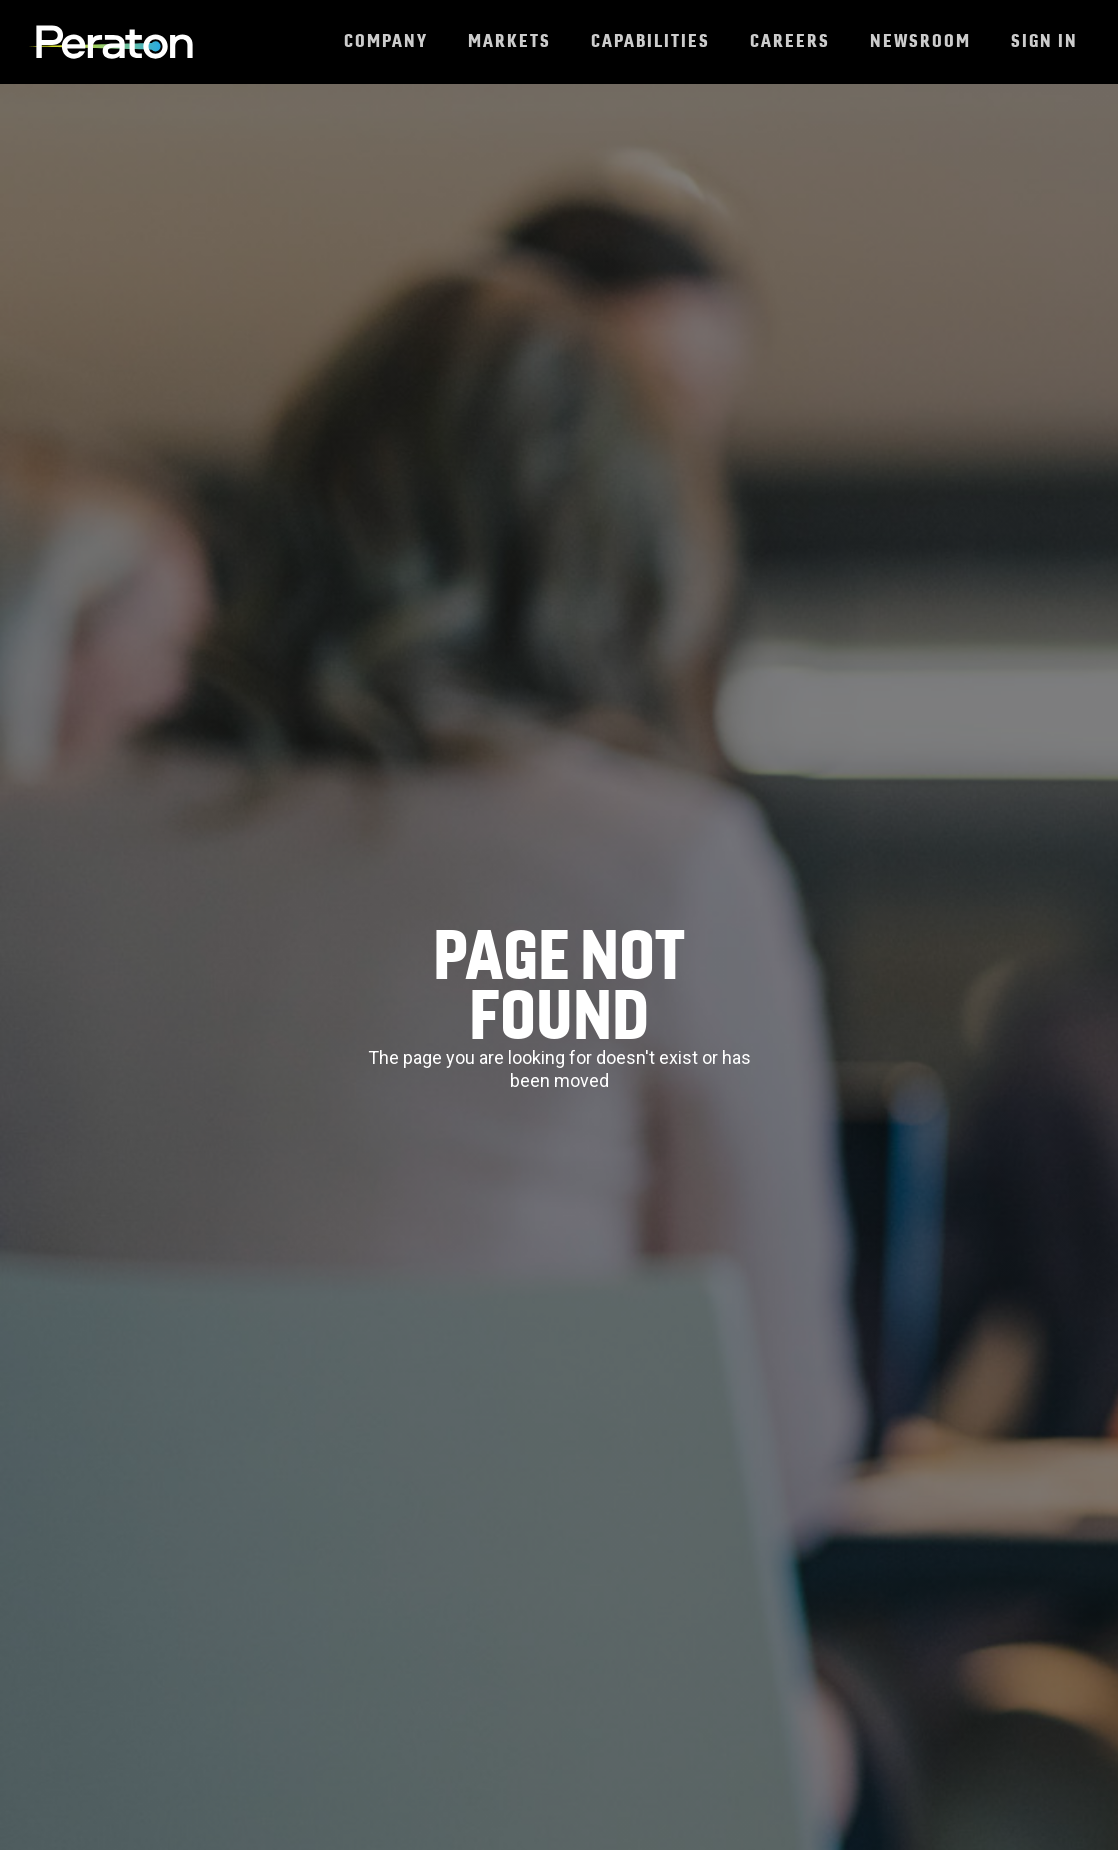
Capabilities (650, 40)
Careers (790, 40)
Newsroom (920, 40)
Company (386, 40)
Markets (509, 40)
